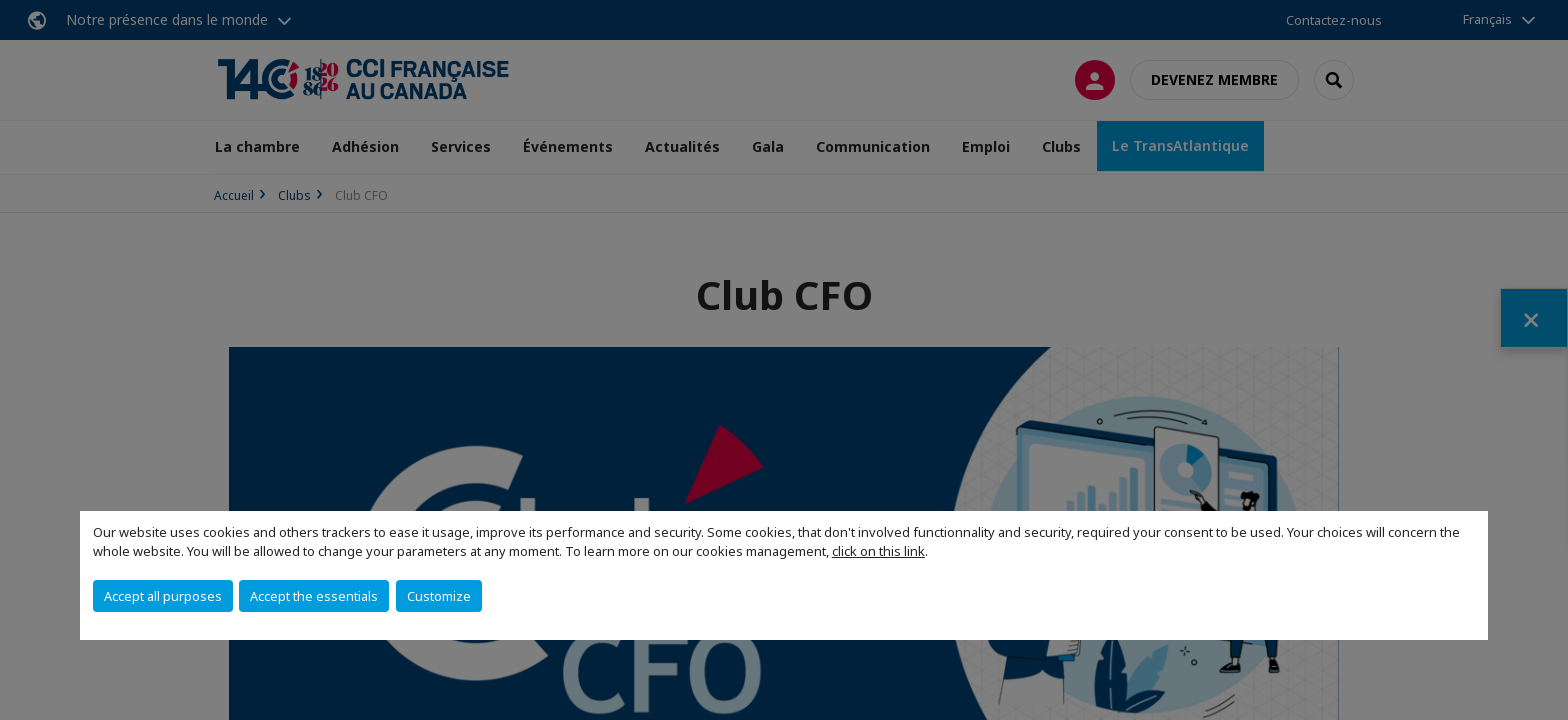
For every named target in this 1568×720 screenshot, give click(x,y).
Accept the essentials (314, 596)
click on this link (878, 551)
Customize (439, 596)
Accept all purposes (163, 596)
